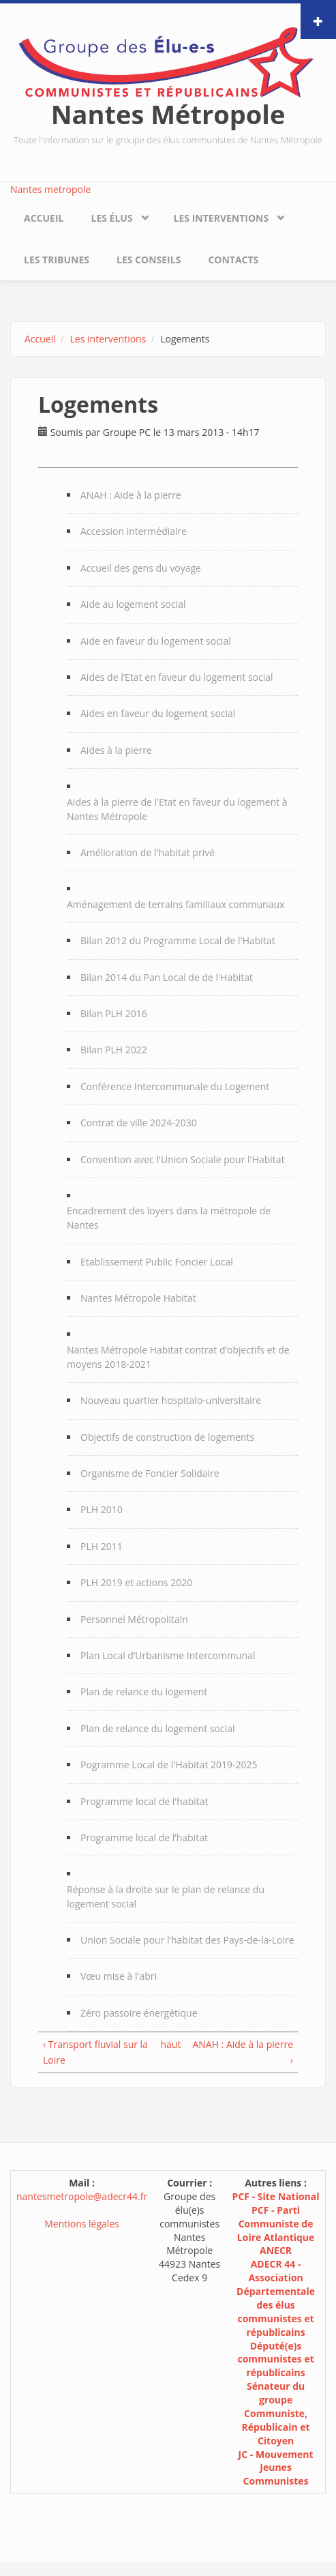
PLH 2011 (101, 1546)
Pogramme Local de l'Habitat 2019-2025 (169, 1764)
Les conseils (149, 259)
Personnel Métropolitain (134, 1619)
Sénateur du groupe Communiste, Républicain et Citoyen (276, 2413)
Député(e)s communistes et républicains (275, 2359)
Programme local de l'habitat (144, 1801)
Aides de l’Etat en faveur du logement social (176, 677)
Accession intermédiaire (133, 531)
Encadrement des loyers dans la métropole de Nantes (169, 1217)
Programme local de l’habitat (144, 1837)
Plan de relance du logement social (157, 1728)
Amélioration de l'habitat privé (147, 852)
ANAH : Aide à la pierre (130, 494)
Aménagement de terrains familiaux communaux (175, 904)
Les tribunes (56, 259)
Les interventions (221, 217)
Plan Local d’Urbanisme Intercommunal (167, 1655)
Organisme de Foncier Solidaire (149, 1473)
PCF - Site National (276, 2196)
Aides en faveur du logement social (157, 713)
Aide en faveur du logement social (155, 640)
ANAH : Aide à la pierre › (242, 2052)
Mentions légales (81, 2223)
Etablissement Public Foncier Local (156, 1261)
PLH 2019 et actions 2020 (136, 1582)
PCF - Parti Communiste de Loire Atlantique (275, 2224)
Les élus (111, 217)
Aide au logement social (133, 604)
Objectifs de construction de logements (167, 1437)
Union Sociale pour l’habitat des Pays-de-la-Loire (187, 1939)
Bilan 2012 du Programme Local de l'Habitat (177, 940)
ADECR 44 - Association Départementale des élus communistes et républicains (275, 2297)
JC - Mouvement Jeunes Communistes (276, 2468)
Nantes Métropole (168, 114)
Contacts (233, 259)
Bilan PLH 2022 (113, 1049)
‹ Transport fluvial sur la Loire (95, 2052)
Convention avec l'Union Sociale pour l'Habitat (182, 1159)
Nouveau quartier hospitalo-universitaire (170, 1400)
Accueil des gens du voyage (140, 567)
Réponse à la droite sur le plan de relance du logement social (165, 1896)
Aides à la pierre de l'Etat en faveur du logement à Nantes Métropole (177, 809)
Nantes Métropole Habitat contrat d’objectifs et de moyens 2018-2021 (178, 1357)
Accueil (43, 217)
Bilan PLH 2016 (113, 1013)
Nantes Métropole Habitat (138, 1297)
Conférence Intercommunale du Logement (174, 1086)
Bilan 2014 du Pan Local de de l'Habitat (166, 977)
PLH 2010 (101, 1509)
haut (165, 2044)
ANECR (276, 2250)
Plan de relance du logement (143, 1691)
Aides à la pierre (116, 750)
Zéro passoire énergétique (139, 2012)
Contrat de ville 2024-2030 (138, 1122)
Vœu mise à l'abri (118, 1976)
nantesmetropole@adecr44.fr (81, 2196)
